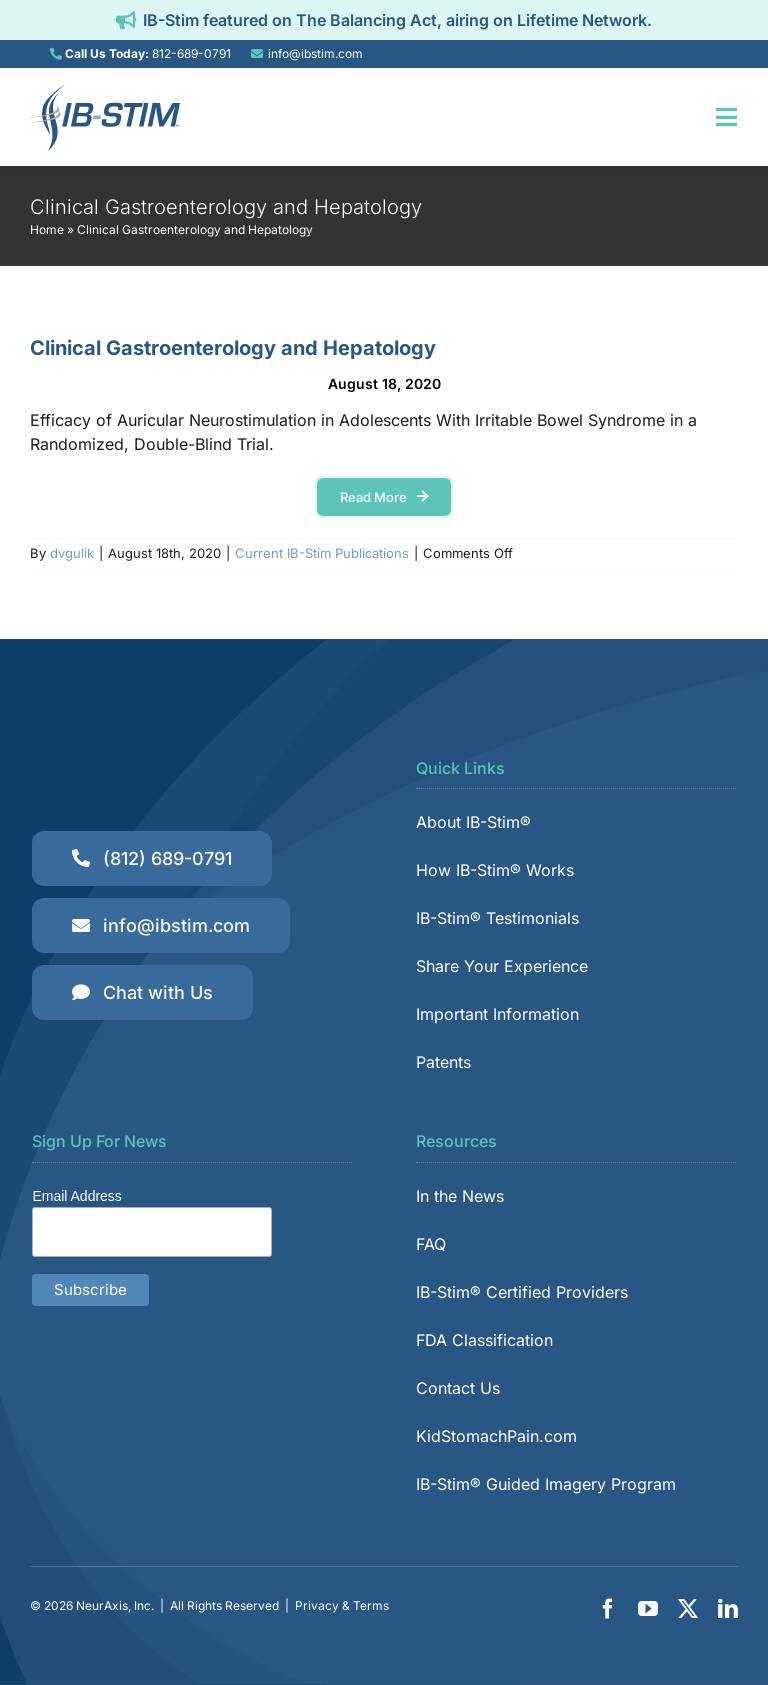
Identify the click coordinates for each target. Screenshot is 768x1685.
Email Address (76, 1196)
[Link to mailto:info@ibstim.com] (257, 54)
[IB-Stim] (105, 91)
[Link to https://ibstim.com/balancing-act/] (126, 20)
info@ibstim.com (315, 53)
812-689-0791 (191, 53)
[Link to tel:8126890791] (56, 54)
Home (47, 229)
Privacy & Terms (342, 1605)
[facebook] (608, 1609)
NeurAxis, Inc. (115, 1605)
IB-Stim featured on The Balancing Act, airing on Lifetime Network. (397, 20)
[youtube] (648, 1609)
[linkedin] (728, 1609)
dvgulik (72, 553)
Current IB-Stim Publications (322, 553)
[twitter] (688, 1609)
